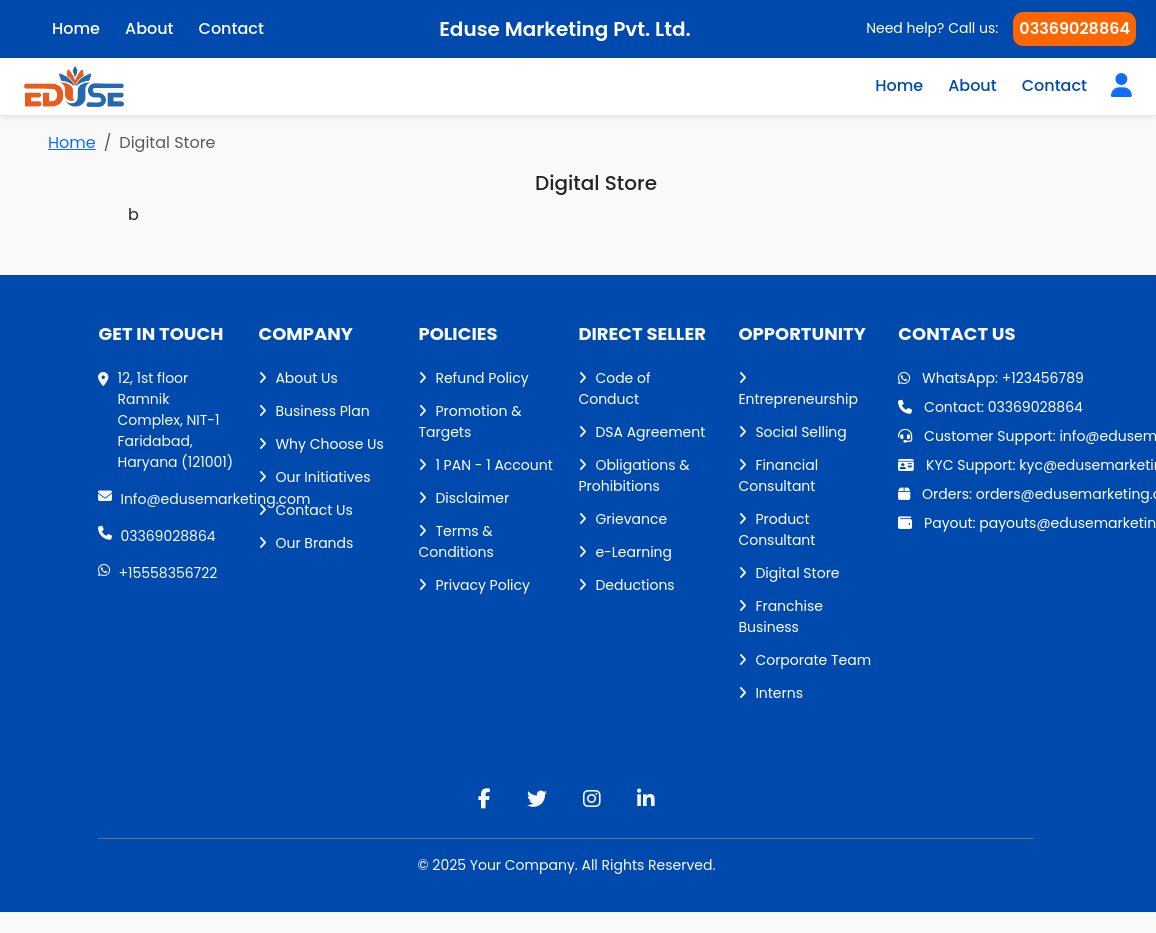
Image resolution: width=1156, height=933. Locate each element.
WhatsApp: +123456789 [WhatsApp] (990, 378)
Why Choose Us (320, 444)
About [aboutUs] (149, 28)
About (972, 85)
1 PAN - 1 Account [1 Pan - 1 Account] (485, 465)
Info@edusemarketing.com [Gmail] (166, 499)
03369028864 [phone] (156, 536)
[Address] (166, 420)
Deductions (626, 585)
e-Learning (625, 552)
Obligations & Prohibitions (633, 475)
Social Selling (792, 432)
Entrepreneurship (798, 390)
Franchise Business (780, 616)
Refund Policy (473, 378)
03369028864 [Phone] (1074, 28)
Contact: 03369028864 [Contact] (990, 407)
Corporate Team (804, 660)
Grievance (622, 519)
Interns (770, 693)
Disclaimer (463, 498)
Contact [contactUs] (231, 28)
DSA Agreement (641, 432)
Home (899, 85)
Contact (1054, 85)
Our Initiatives (314, 477)
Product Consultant (776, 529)
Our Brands (305, 543)
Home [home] (76, 28)
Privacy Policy (474, 585)
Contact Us (305, 510)
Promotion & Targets (469, 421)
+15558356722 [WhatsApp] (157, 573)
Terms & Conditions (455, 541)
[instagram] (592, 799)
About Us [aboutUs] (297, 378)
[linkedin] (646, 799)
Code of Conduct (614, 388)
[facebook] (484, 799)
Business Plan (313, 411)
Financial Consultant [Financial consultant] (778, 475)
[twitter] (537, 799)
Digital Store (788, 573)
